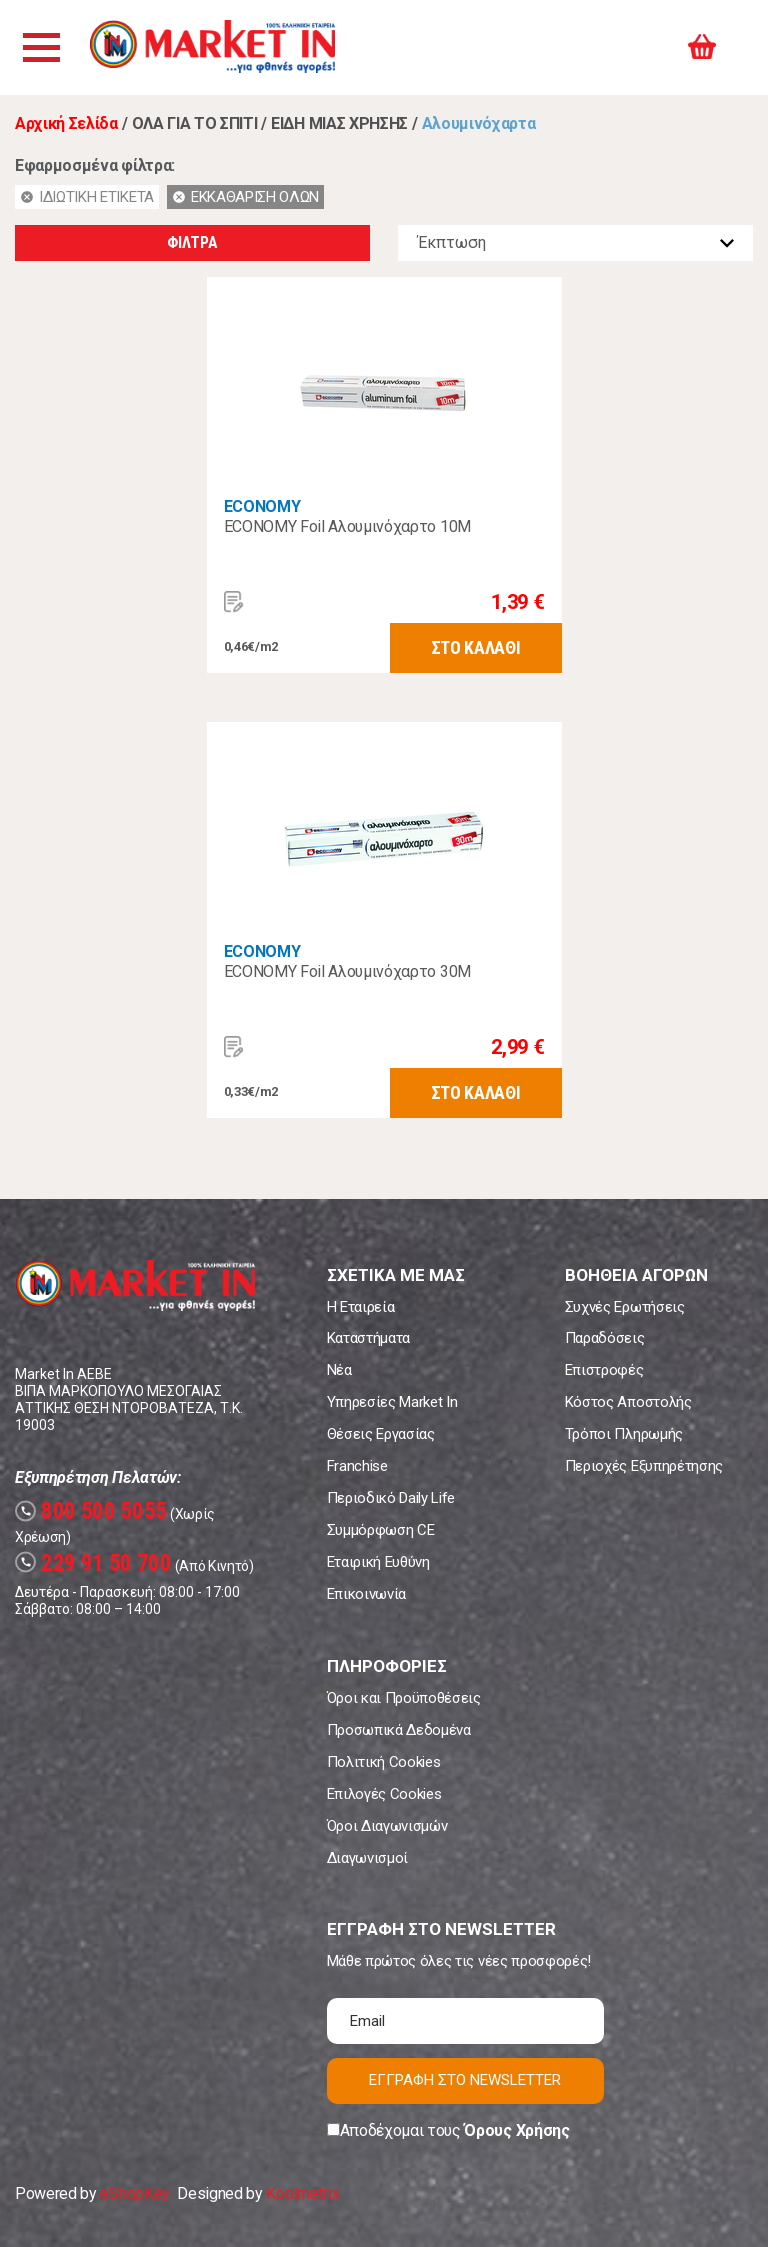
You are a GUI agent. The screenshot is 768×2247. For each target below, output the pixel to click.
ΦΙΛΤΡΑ (192, 242)
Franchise (357, 1466)
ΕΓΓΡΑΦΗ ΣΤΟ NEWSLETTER (465, 2080)
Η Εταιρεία (361, 1307)
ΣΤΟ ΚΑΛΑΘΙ (476, 647)
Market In (217, 47)
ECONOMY (262, 506)
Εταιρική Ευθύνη (378, 1562)
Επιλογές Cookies (384, 1794)
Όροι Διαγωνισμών (387, 1826)
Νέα (339, 1370)
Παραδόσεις (605, 1338)
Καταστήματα (368, 1338)
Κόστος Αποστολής (628, 1402)
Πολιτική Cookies (384, 1762)
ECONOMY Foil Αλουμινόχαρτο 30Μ (347, 971)
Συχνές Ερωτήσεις (625, 1307)
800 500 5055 (91, 1511)
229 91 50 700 (93, 1563)
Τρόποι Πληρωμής (624, 1434)
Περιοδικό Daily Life (391, 1498)
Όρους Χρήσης (516, 2130)
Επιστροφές (604, 1370)
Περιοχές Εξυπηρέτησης (644, 1466)
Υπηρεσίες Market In (392, 1402)
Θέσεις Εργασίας (381, 1434)
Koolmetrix (302, 2193)
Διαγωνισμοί (367, 1858)
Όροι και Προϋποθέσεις (404, 1698)
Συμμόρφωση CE (381, 1530)
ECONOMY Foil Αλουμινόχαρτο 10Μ (347, 526)
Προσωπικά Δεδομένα (399, 1730)
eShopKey (134, 2193)
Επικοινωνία (366, 1594)
